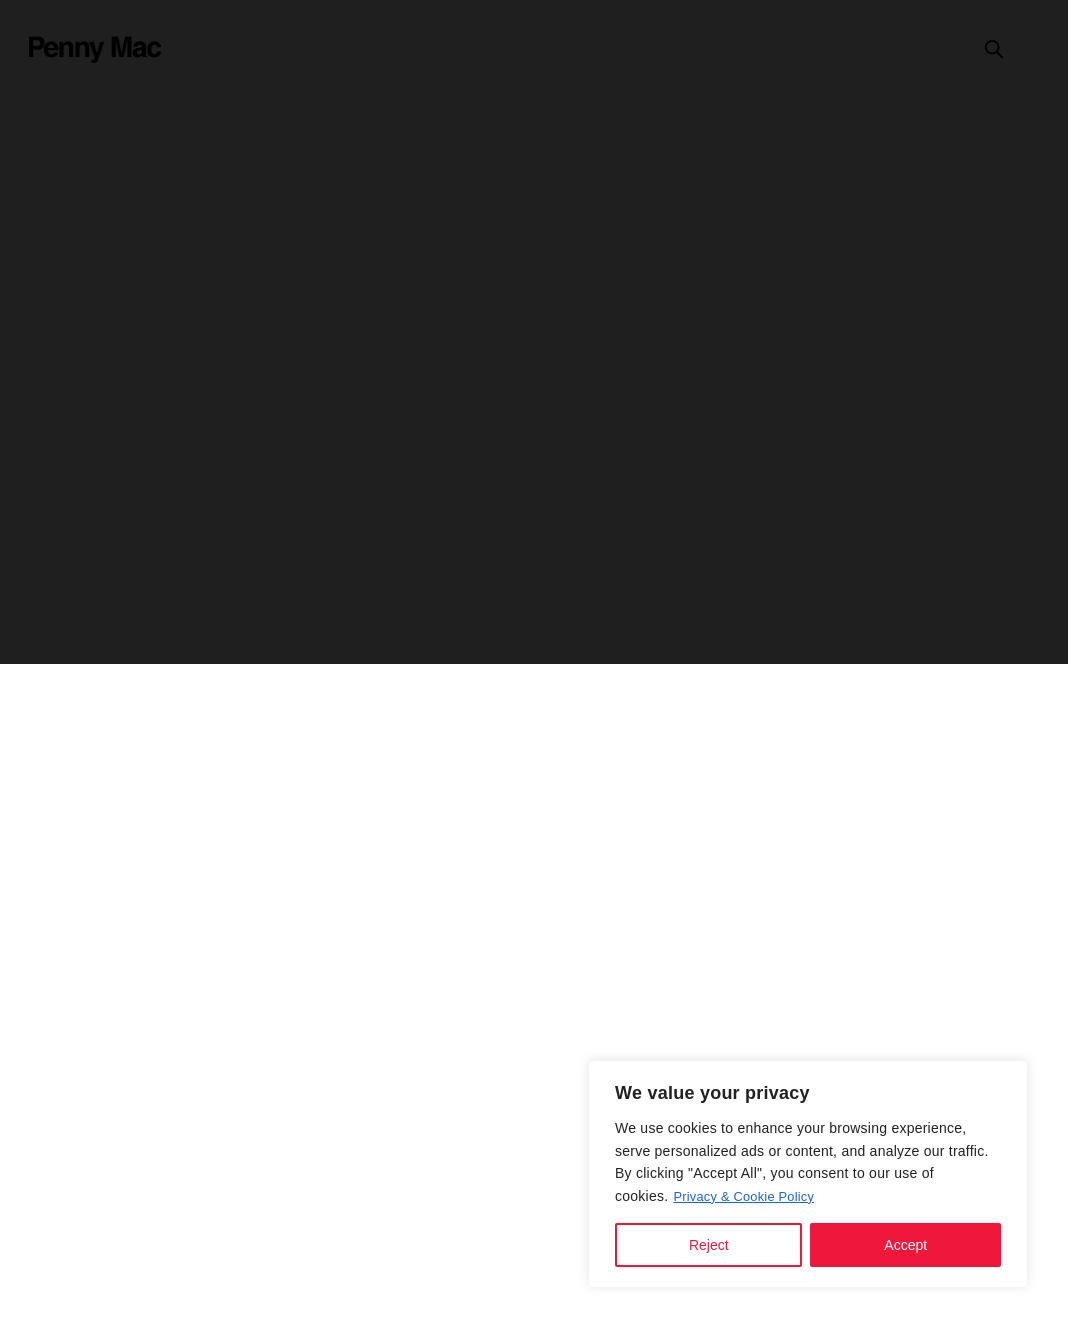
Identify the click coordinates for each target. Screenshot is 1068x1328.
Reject (709, 1245)
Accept (905, 1245)
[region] (808, 1174)
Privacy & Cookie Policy (749, 1196)
